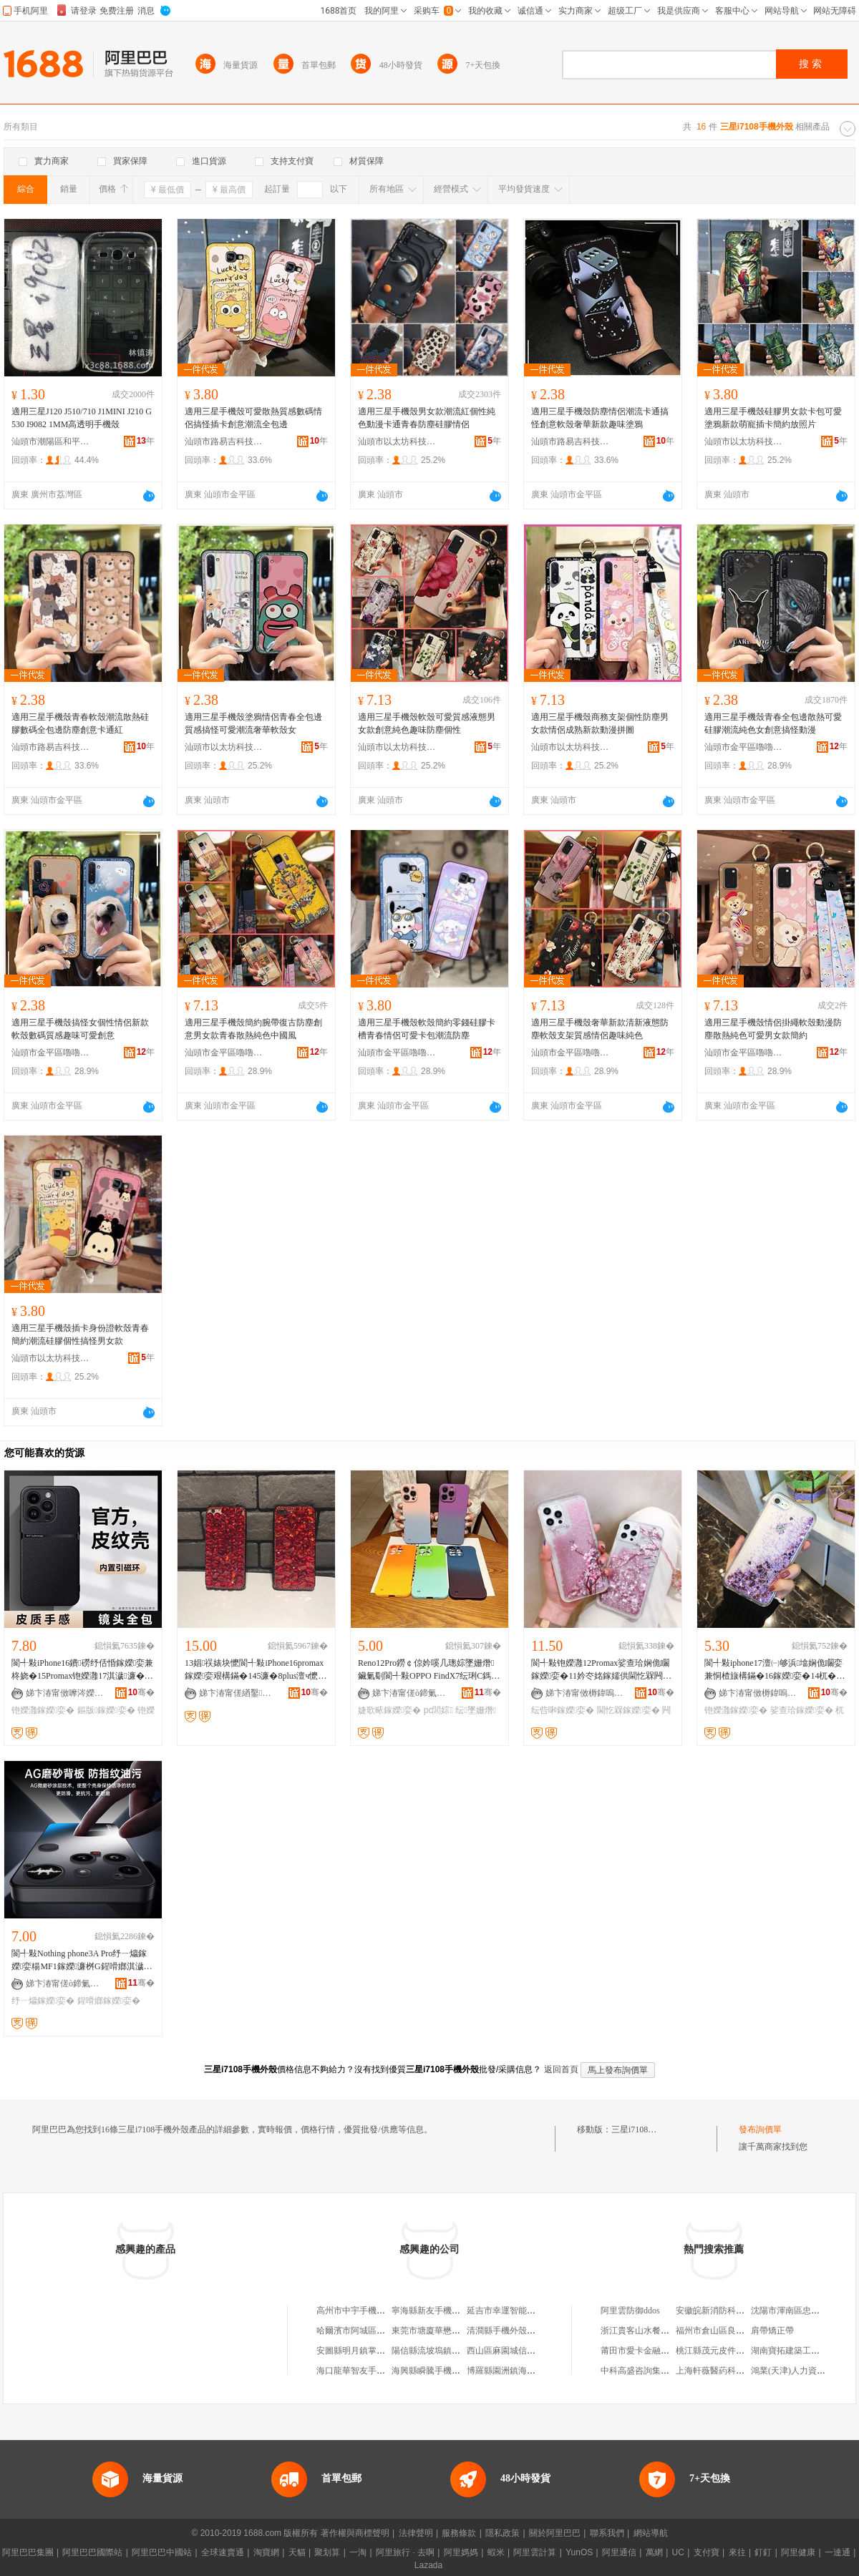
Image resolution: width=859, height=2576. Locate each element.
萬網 (654, 2552)
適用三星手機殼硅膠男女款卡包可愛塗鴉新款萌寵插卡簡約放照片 (773, 417)
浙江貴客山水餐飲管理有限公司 (661, 2331)
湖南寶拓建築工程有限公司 (802, 2351)
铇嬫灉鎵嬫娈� (42, 1710)
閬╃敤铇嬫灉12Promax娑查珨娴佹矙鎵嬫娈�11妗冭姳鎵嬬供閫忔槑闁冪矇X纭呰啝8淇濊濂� (601, 1670)
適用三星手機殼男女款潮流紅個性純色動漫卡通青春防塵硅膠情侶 (426, 417)
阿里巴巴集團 (28, 2552)
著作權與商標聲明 (355, 2533)
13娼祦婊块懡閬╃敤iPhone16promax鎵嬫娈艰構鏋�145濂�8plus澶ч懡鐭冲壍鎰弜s (255, 1670)
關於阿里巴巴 (555, 2533)
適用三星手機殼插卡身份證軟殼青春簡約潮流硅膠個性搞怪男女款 (80, 1334)
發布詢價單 (760, 2129)
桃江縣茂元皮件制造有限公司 (731, 2351)
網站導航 (651, 2533)
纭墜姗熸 (475, 1710)
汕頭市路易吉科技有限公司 (224, 441)
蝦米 (496, 2552)
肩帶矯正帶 (772, 2331)
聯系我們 (607, 2533)
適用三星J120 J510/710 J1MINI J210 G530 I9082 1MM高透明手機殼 (81, 417)
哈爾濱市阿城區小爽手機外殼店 (376, 2331)
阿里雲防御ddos (630, 2311)
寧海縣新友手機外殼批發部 (443, 2311)
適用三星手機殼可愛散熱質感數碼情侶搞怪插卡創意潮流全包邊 (253, 417)
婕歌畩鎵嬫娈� (389, 1710)
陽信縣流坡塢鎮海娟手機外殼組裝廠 (460, 2351)
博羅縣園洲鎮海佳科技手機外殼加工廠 (540, 2371)
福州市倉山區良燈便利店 (723, 2331)
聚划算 (327, 2552)
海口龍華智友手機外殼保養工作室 (380, 2371)
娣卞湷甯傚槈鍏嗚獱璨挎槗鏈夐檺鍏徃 (584, 1693)
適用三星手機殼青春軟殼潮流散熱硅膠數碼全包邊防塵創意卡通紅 (80, 723)
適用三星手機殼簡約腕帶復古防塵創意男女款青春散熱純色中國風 (253, 1029)
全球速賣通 (222, 2552)
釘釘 (763, 2552)
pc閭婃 (438, 1710)
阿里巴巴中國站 (162, 2552)
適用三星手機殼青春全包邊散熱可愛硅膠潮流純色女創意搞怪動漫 (773, 723)
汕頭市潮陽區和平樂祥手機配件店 (50, 441)
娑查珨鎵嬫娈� (801, 1710)
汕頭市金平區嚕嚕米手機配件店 (743, 747)
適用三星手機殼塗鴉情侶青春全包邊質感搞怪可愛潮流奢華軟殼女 (253, 723)
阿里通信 (619, 2552)
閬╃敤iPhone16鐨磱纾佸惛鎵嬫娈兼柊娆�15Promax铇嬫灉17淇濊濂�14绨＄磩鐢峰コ (82, 1670)
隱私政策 (502, 2533)
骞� (141, 1692)
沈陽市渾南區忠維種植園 (798, 2311)
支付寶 (706, 2552)
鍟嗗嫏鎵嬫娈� (108, 2001)
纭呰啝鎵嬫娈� (562, 1710)
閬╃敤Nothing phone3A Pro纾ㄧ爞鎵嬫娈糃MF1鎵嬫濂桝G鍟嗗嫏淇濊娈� (79, 1960)
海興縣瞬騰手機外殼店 (434, 2371)
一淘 (358, 2552)
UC (678, 2552)
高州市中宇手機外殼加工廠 (367, 2311)
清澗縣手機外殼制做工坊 (514, 2331)
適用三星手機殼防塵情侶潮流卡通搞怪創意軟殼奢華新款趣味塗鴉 (600, 417)
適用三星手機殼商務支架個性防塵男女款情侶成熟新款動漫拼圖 (600, 723)
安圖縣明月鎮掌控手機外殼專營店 (380, 2351)
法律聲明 (416, 2533)
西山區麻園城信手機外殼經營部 (527, 2351)
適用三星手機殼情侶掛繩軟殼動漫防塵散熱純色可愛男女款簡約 (773, 1029)
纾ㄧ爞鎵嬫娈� (42, 2001)
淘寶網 (266, 2552)
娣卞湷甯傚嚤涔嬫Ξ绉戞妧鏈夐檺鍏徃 (65, 1693)
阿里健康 (798, 2552)
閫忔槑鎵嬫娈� (628, 1710)
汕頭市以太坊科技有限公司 (397, 441)
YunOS (579, 2552)
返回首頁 (561, 2069)
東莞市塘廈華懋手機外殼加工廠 (452, 2331)
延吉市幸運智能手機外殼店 (518, 2311)
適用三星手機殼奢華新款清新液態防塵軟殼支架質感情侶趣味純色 (600, 1029)
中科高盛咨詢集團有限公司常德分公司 (674, 2371)
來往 (737, 2552)
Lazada (428, 2565)
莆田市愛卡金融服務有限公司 (656, 2351)
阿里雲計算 (534, 2552)
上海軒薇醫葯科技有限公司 (727, 2371)
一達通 (837, 2552)
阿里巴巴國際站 (92, 2552)
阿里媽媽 (461, 2552)
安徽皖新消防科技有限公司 (727, 2311)
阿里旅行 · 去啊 (405, 2552)
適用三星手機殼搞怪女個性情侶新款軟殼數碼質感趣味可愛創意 (80, 1029)
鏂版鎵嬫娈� (106, 1710)
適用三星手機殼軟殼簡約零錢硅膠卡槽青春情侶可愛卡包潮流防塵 (426, 1029)
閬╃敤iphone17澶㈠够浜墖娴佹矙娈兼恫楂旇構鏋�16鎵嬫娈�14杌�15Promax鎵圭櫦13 (774, 1670)
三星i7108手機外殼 (646, 2129)
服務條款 (459, 2533)
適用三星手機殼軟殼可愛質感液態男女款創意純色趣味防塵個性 (426, 723)
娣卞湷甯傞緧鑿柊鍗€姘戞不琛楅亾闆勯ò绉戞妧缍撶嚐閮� (238, 1693)
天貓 (297, 2552)
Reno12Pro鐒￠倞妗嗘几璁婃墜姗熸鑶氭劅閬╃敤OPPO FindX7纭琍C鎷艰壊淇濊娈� (429, 1670)
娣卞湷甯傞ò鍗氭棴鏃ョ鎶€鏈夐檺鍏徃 (411, 1693)
